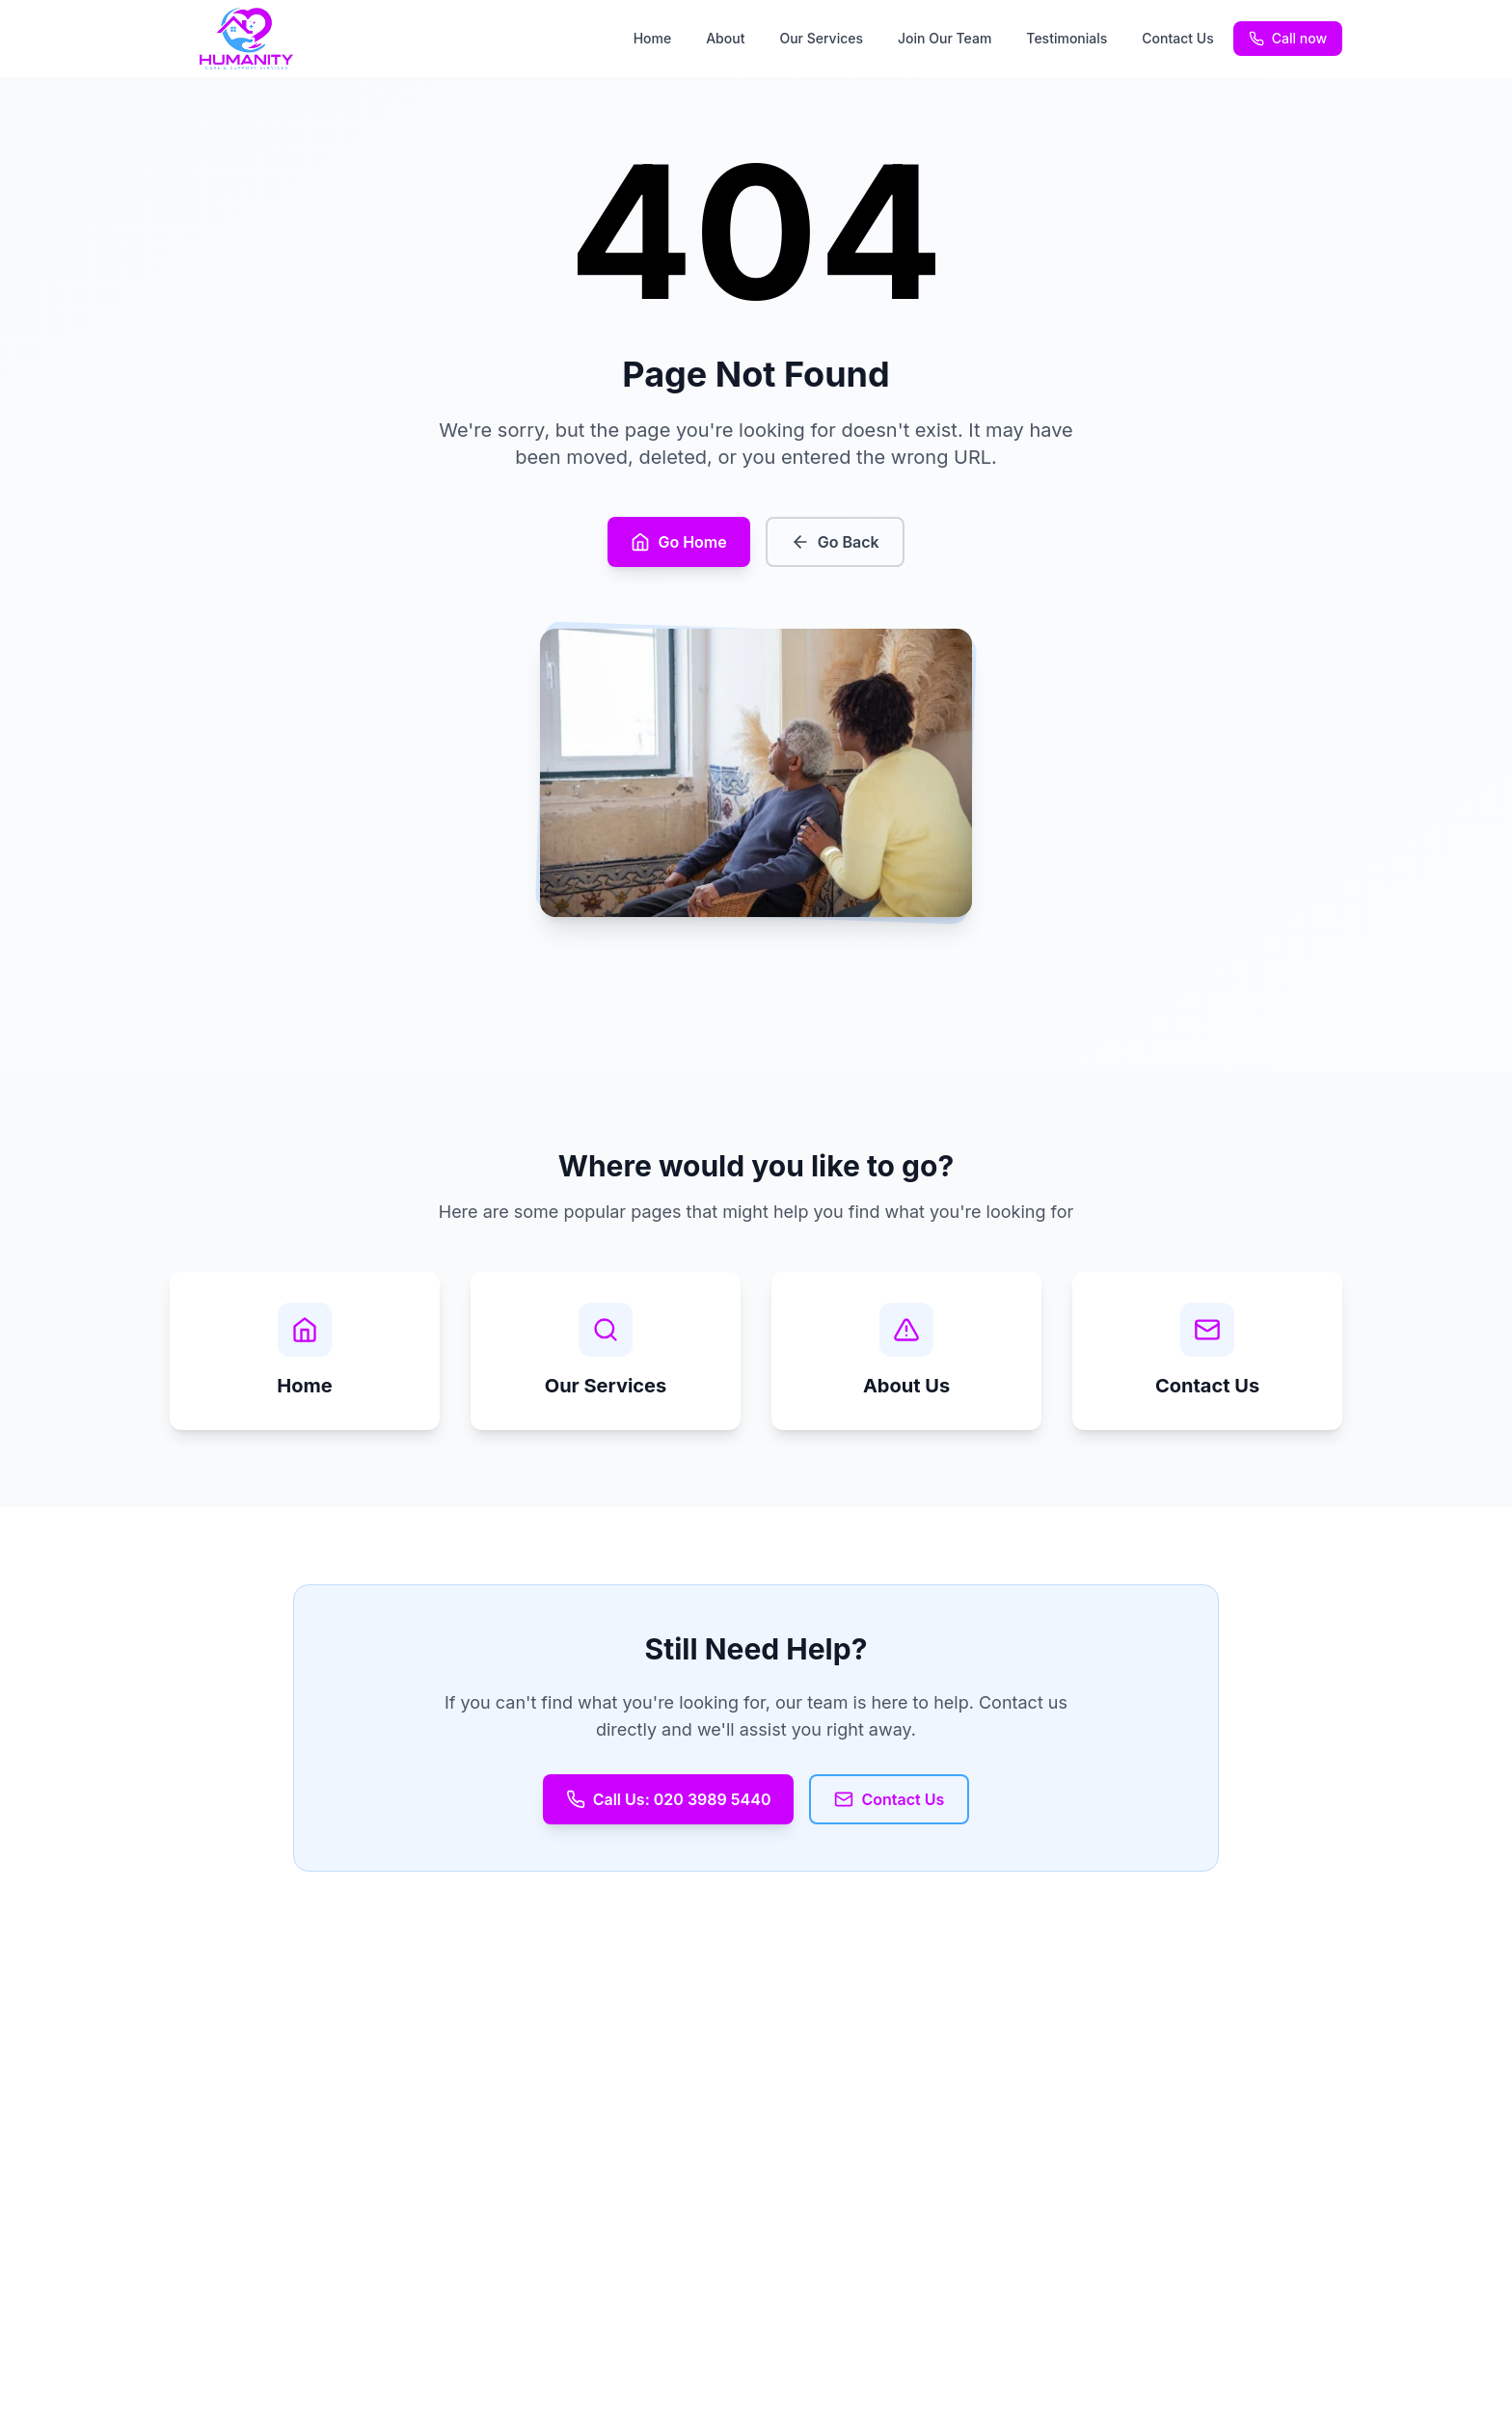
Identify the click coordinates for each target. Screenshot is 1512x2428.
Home (653, 38)
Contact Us (1177, 38)
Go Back (835, 542)
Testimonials (1066, 38)
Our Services (821, 38)
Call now (1288, 38)
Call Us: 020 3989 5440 (668, 1799)
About (725, 38)
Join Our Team (944, 38)
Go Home (678, 542)
